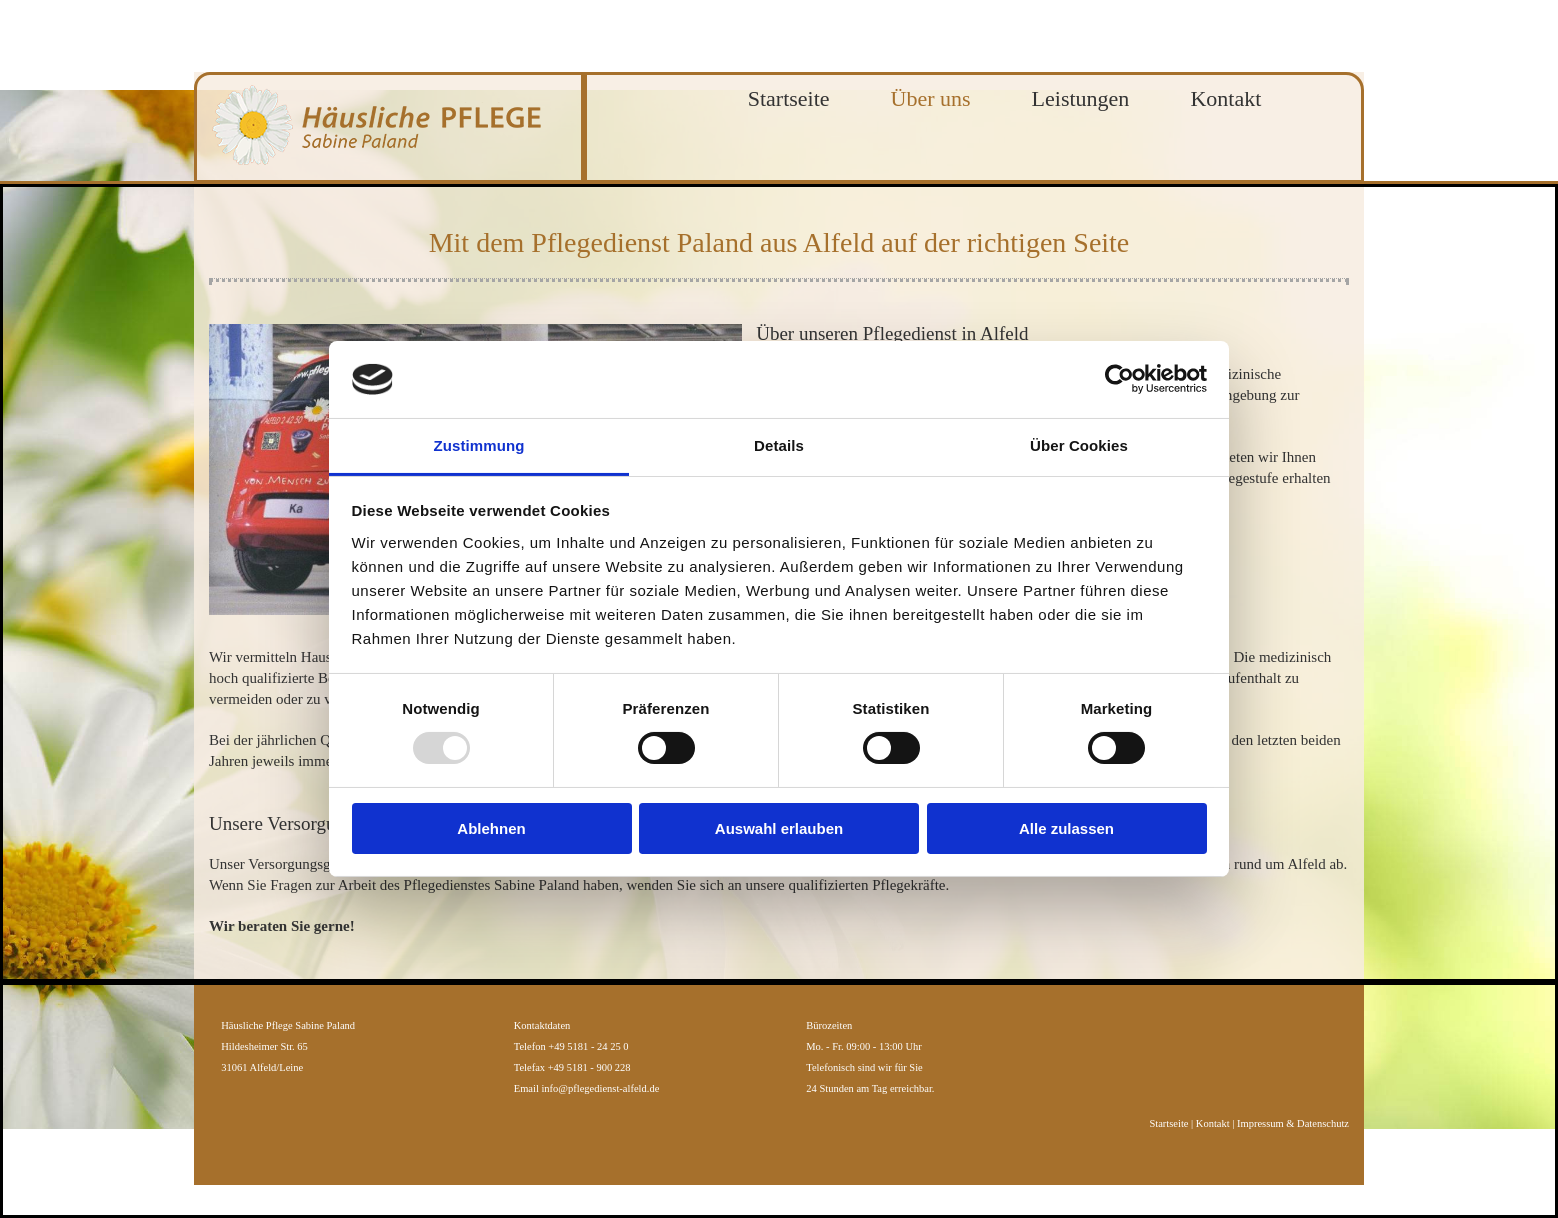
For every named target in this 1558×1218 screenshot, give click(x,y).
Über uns (931, 98)
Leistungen (1081, 98)
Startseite (789, 98)
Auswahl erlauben (779, 828)
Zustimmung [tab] (479, 445)
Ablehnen (491, 828)
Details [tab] (779, 445)
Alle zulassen (1066, 828)
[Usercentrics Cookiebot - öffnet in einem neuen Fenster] (1119, 379)
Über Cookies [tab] (1079, 445)
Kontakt (1225, 98)
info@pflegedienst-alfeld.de (600, 1088)
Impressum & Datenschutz (1293, 1123)
